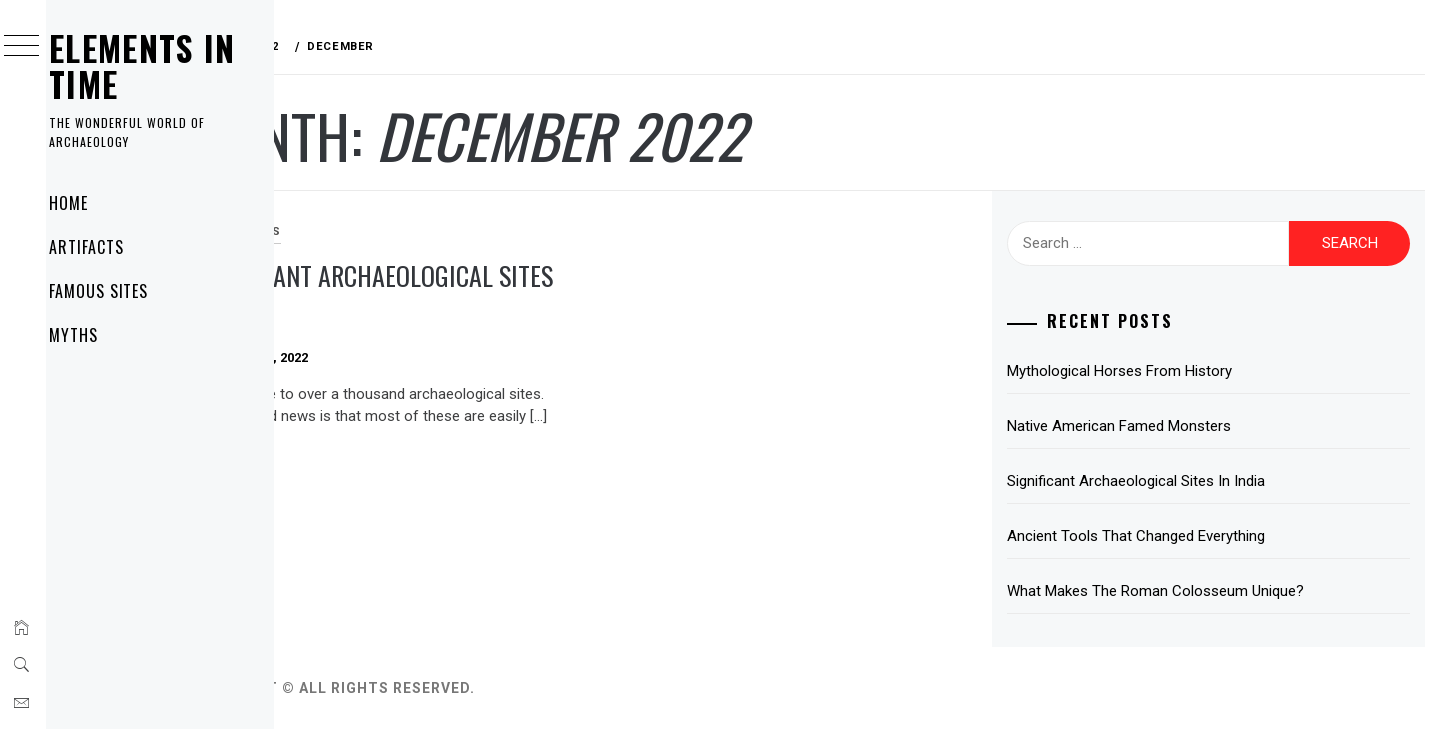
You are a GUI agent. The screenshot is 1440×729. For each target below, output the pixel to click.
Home (94, 203)
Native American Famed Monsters (1164, 426)
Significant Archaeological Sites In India (467, 293)
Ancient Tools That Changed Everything (1181, 536)
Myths (99, 335)
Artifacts (112, 247)
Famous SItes (361, 231)
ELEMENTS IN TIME (168, 65)
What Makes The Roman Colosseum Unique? (1200, 591)
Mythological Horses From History (1164, 371)
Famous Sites (125, 291)
